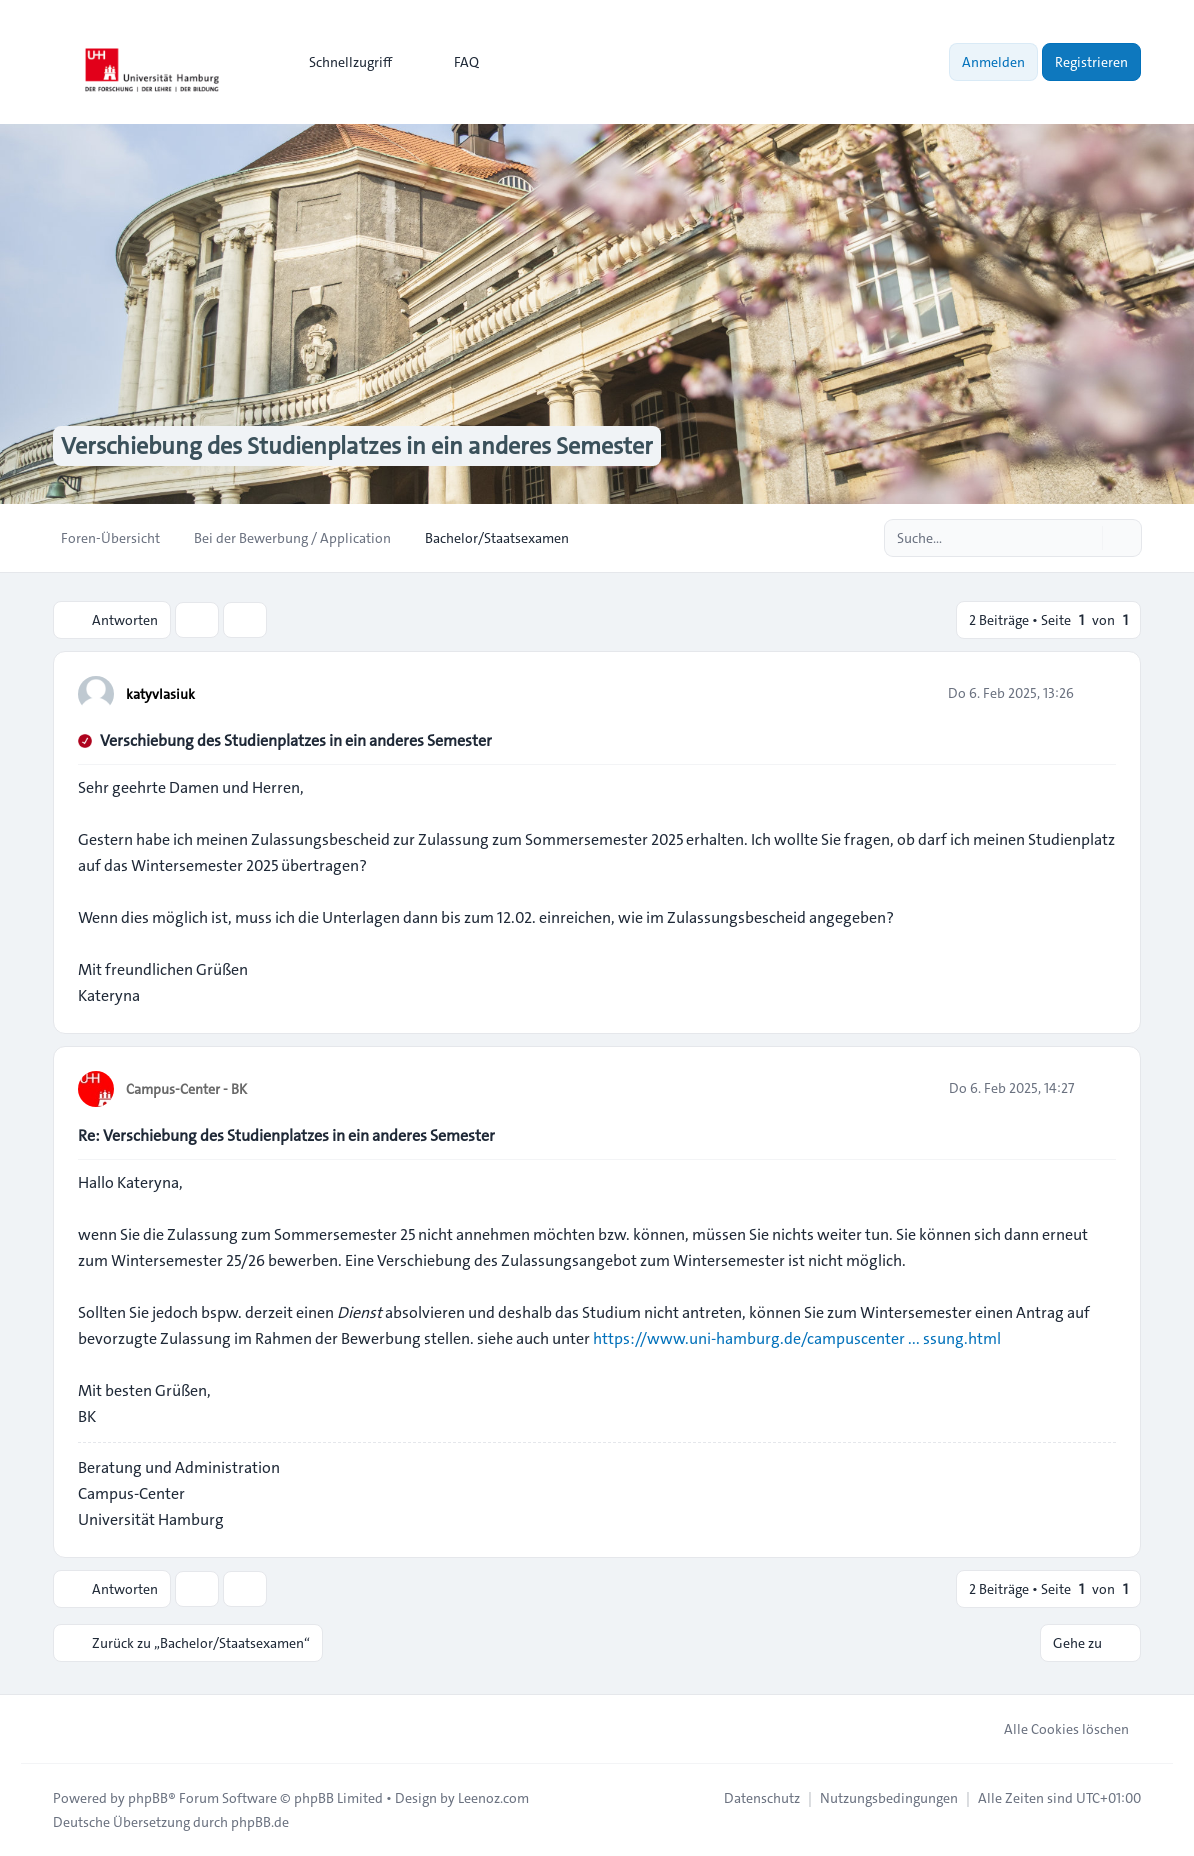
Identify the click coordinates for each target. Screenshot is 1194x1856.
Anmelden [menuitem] (993, 62)
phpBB (148, 1798)
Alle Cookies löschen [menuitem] (1053, 1729)
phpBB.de (260, 1822)
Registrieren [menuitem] (1091, 62)
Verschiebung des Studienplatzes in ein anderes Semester (296, 740)
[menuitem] (341, 62)
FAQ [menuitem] (453, 62)
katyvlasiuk (160, 694)
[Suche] (1085, 538)
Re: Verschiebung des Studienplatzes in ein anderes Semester (286, 1135)
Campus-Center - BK (186, 1089)
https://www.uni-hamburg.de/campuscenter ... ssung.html (797, 1338)
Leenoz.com (493, 1798)
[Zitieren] (1099, 693)
